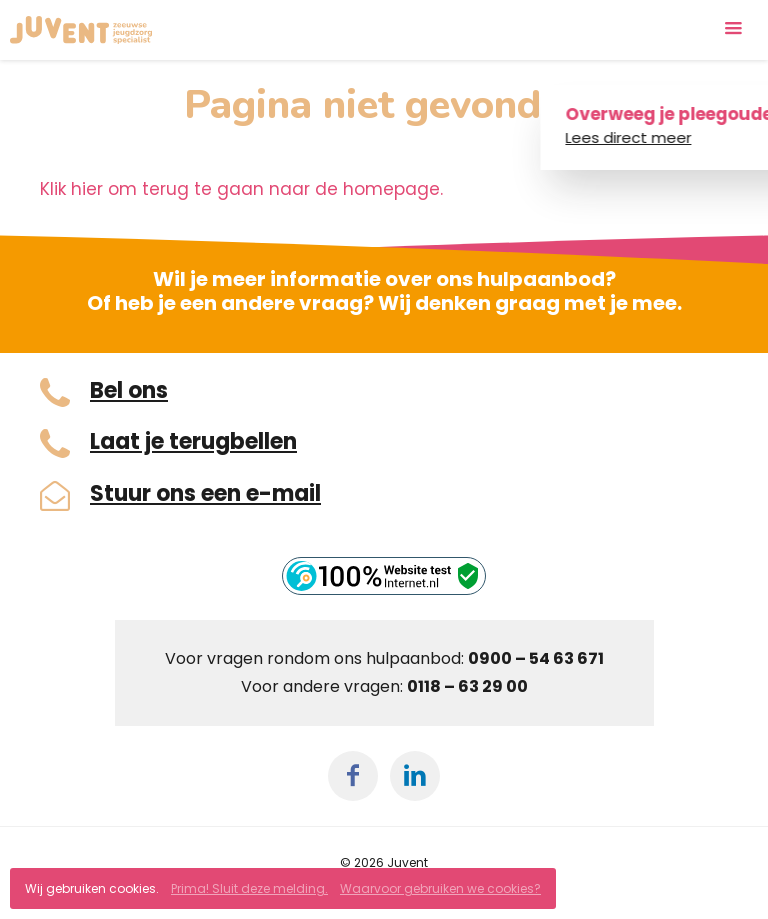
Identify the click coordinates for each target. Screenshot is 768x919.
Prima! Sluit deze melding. (249, 888)
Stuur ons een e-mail (205, 494)
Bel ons (129, 391)
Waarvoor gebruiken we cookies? (440, 888)
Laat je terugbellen (193, 442)
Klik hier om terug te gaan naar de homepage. (241, 189)
